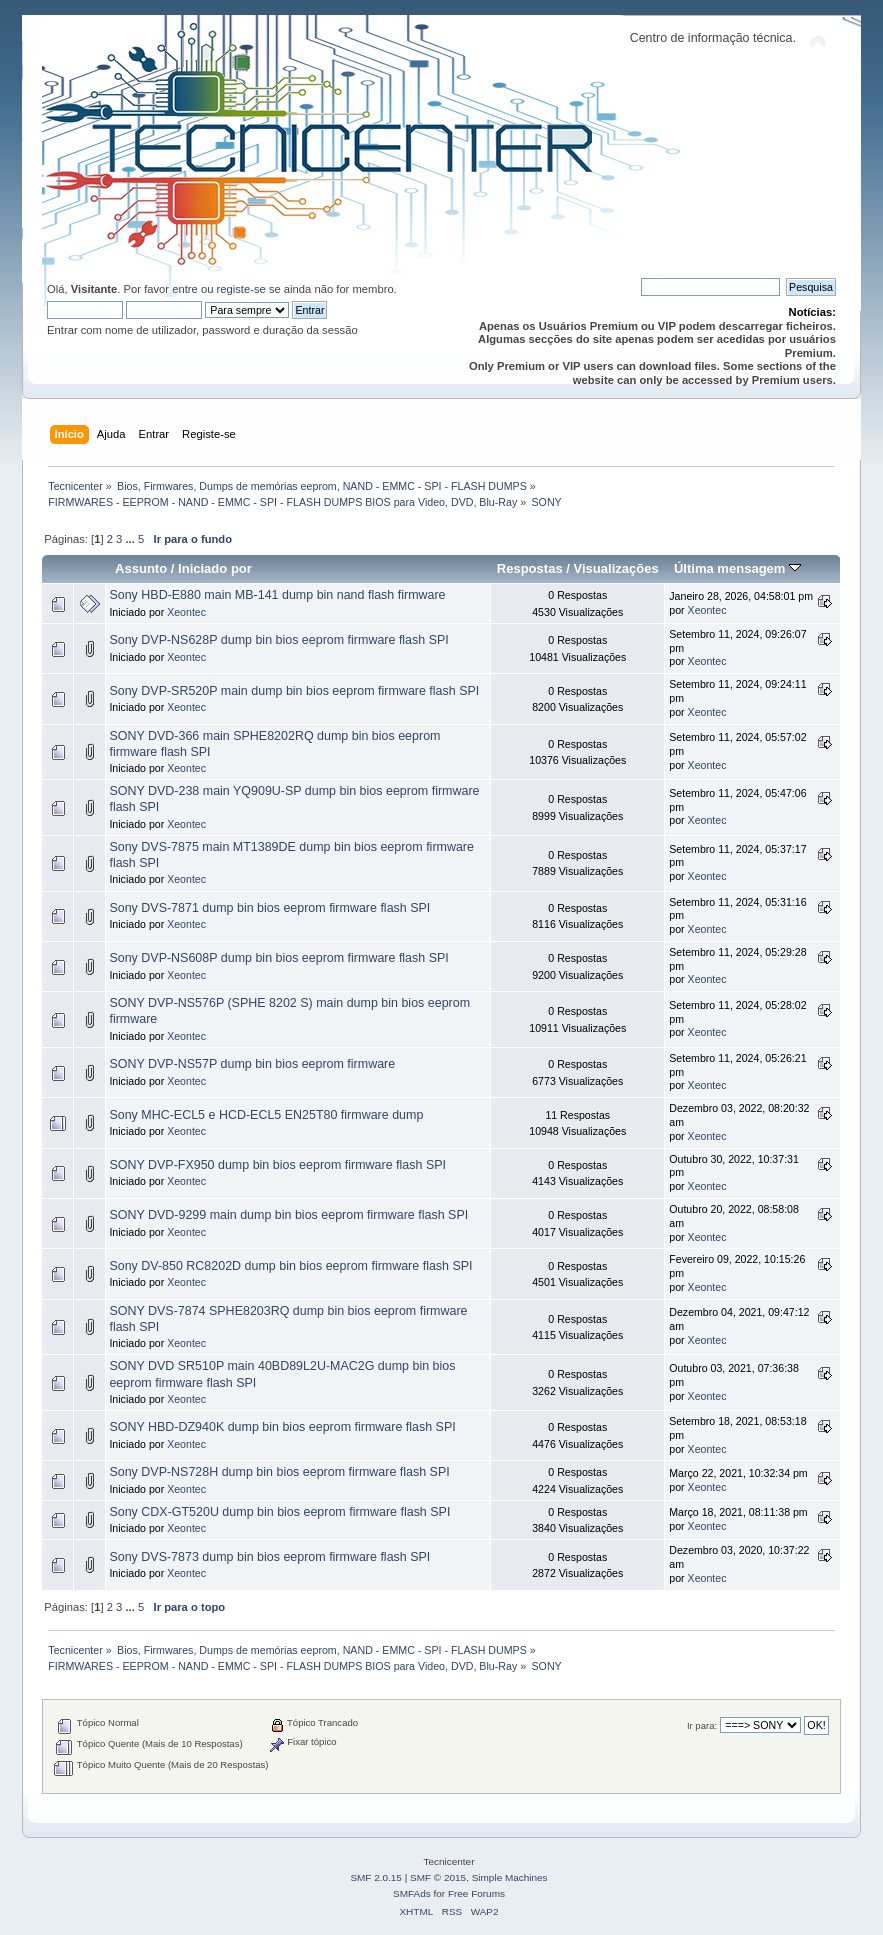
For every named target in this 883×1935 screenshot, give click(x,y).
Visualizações (616, 568)
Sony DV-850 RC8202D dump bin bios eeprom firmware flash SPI (290, 1266)
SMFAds (412, 1893)
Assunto (141, 568)
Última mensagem (737, 568)
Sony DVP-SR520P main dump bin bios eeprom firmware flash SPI (294, 691)
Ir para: (702, 1725)
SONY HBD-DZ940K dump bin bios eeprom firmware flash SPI (282, 1427)
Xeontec (186, 612)
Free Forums (476, 1893)
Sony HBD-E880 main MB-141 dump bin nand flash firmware (277, 595)
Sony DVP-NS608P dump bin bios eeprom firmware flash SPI (278, 958)
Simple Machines (510, 1877)
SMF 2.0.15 (376, 1877)
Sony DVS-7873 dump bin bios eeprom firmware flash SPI (269, 1557)
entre (185, 289)
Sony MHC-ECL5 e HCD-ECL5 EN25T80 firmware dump (266, 1115)
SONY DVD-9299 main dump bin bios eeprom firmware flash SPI (288, 1215)
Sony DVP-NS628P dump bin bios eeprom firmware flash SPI (278, 640)
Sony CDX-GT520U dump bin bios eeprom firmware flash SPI (279, 1512)
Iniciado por (215, 568)
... (131, 539)
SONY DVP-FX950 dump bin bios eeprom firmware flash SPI (277, 1165)
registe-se (241, 289)
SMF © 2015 (438, 1877)
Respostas (530, 568)
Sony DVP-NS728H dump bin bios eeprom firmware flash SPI (279, 1472)
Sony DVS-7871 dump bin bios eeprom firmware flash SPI (269, 908)
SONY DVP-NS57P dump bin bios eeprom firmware (252, 1064)
